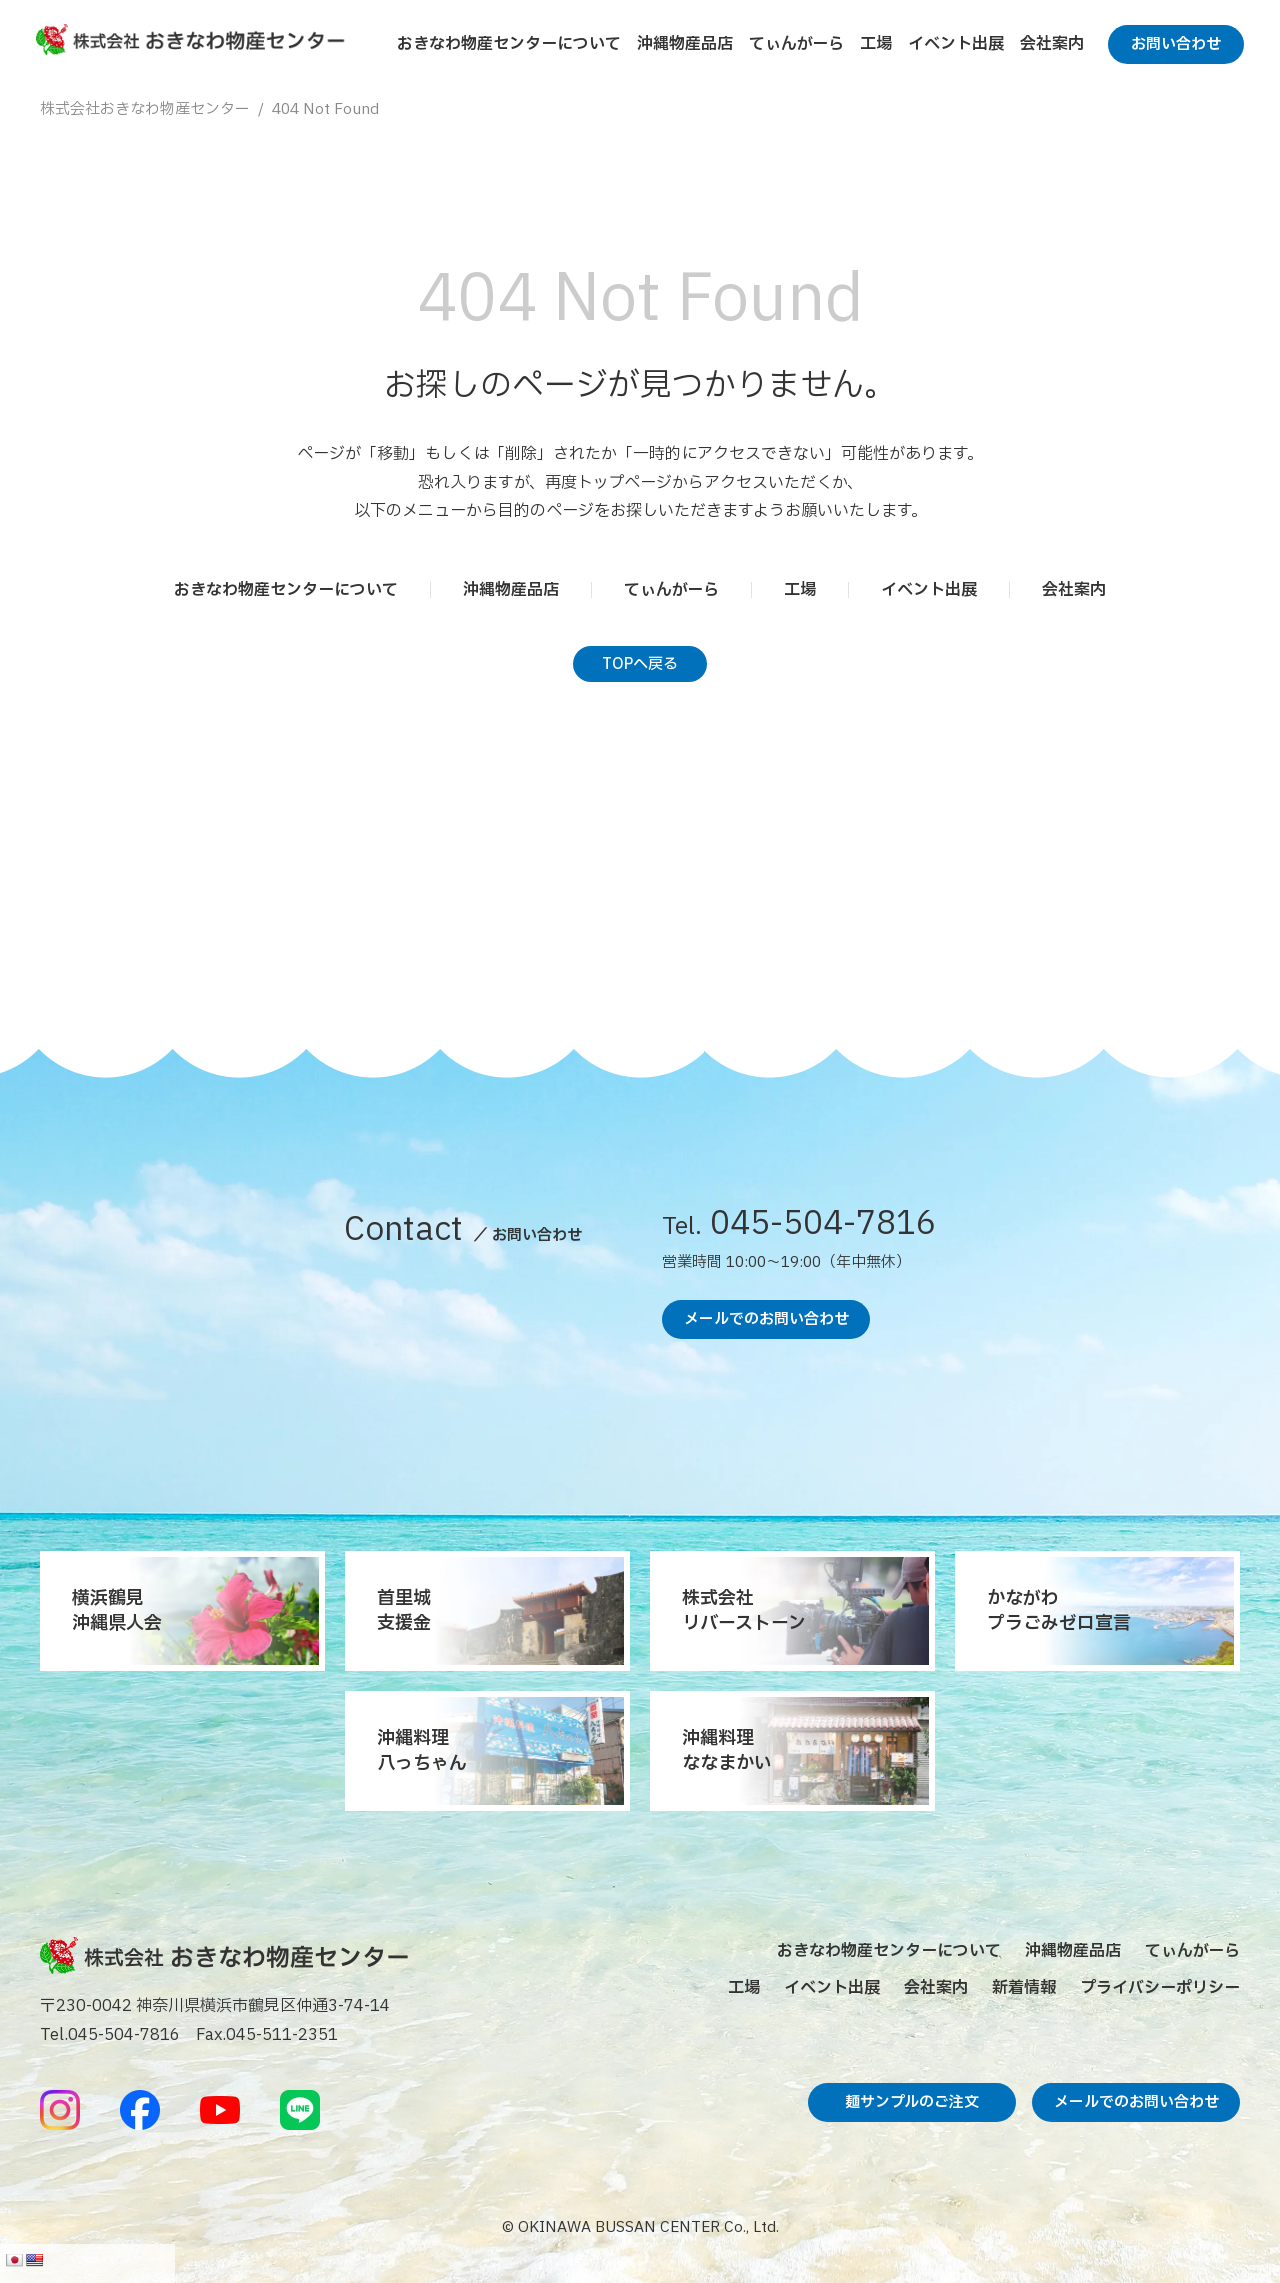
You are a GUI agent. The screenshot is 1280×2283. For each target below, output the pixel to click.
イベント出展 (956, 44)
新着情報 (1024, 1988)
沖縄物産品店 (685, 44)
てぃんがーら (796, 44)
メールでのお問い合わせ (766, 1319)
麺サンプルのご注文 (912, 2102)
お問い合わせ (1176, 44)
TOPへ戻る (640, 664)
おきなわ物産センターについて (509, 44)
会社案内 (1052, 44)
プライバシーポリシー (1160, 1988)
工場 (876, 44)
